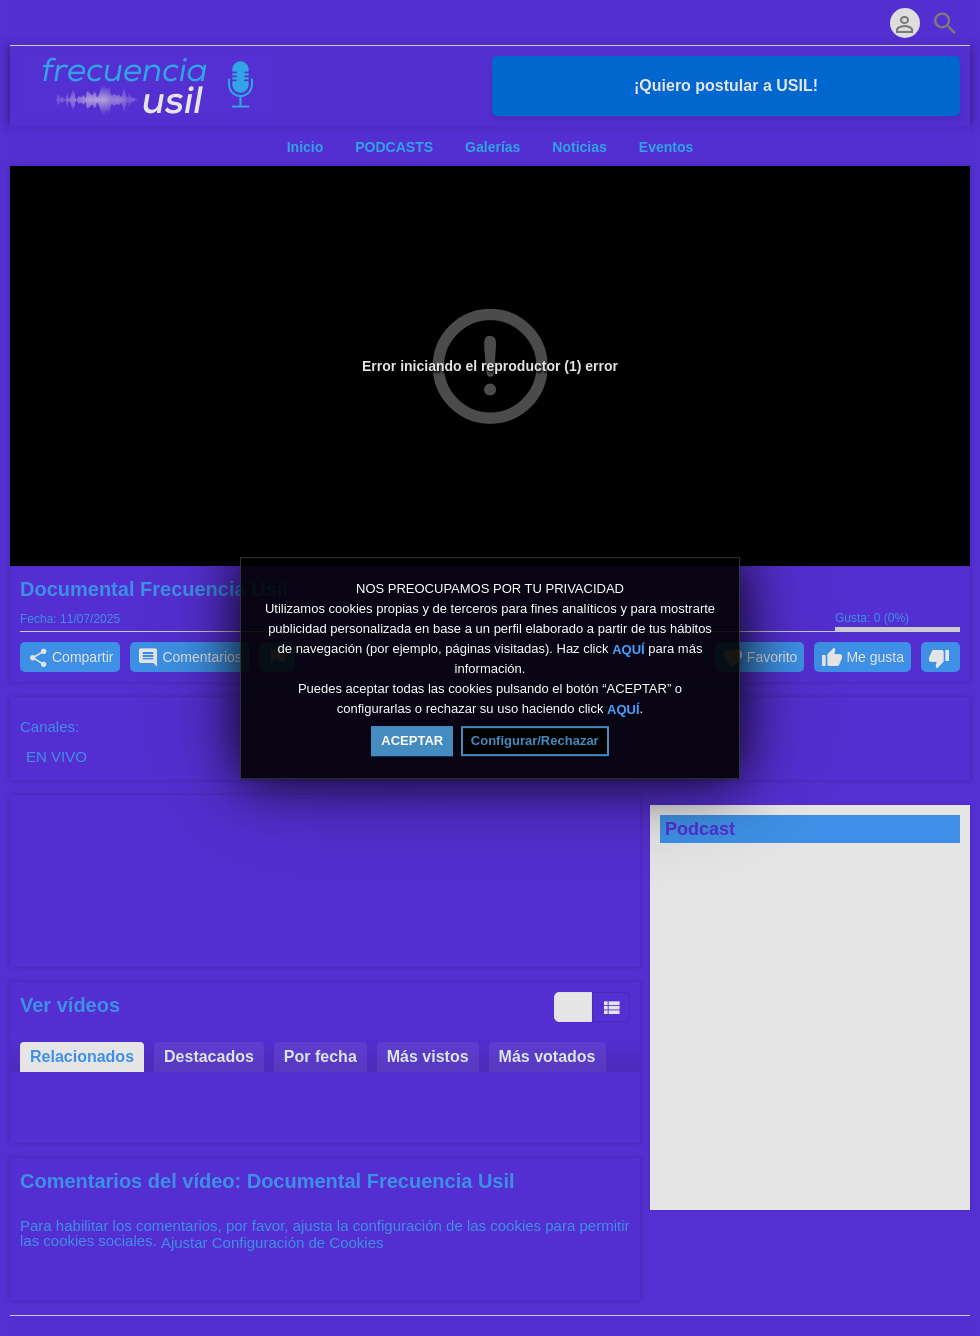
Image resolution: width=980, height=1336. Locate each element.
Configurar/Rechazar (535, 740)
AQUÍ (628, 648)
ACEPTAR (412, 740)
